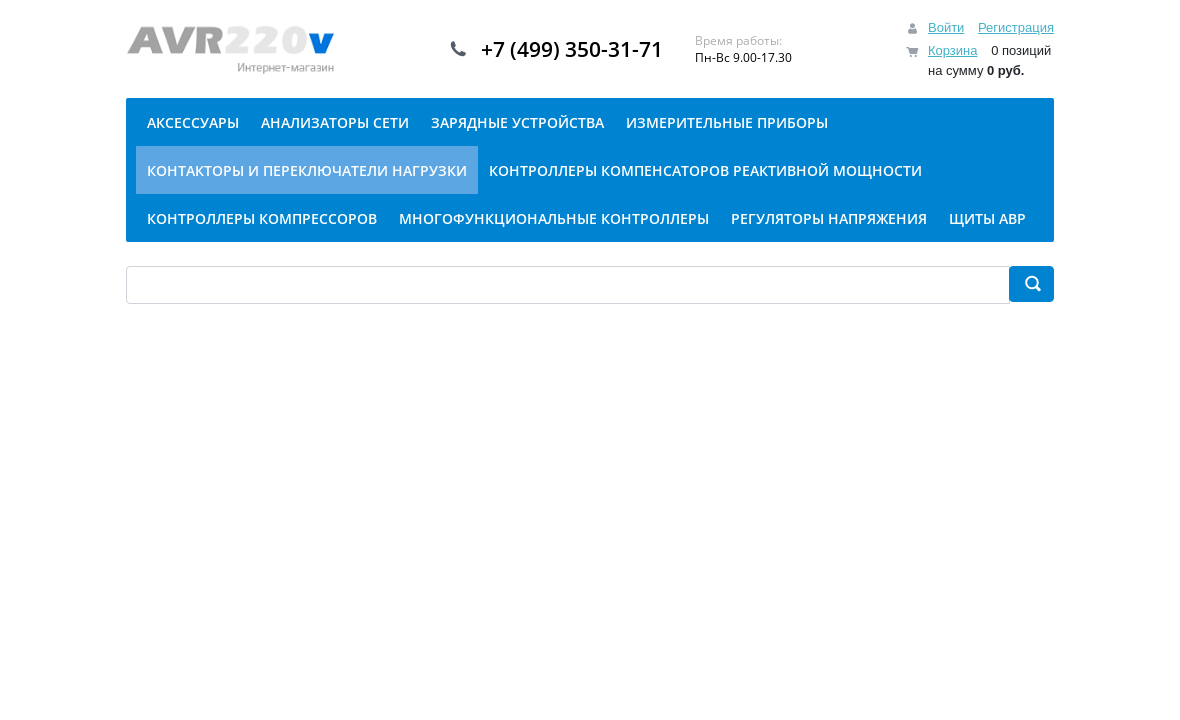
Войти (946, 27)
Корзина (953, 50)
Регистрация (1016, 27)
